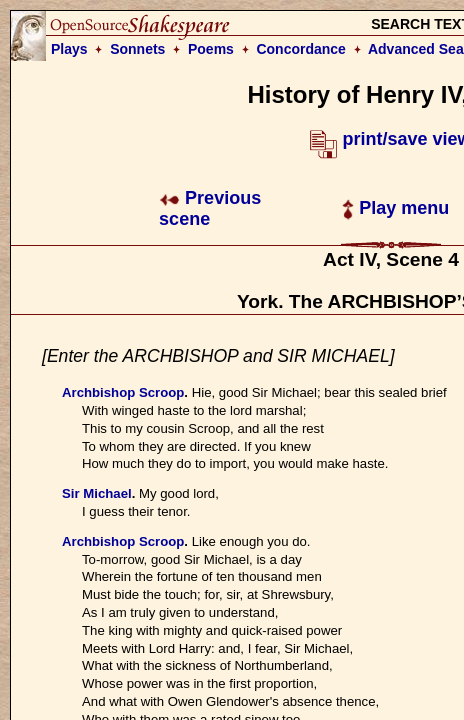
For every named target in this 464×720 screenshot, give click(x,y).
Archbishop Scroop (123, 392)
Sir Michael (97, 493)
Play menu (395, 208)
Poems (211, 49)
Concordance (300, 49)
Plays (69, 49)
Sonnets (137, 49)
